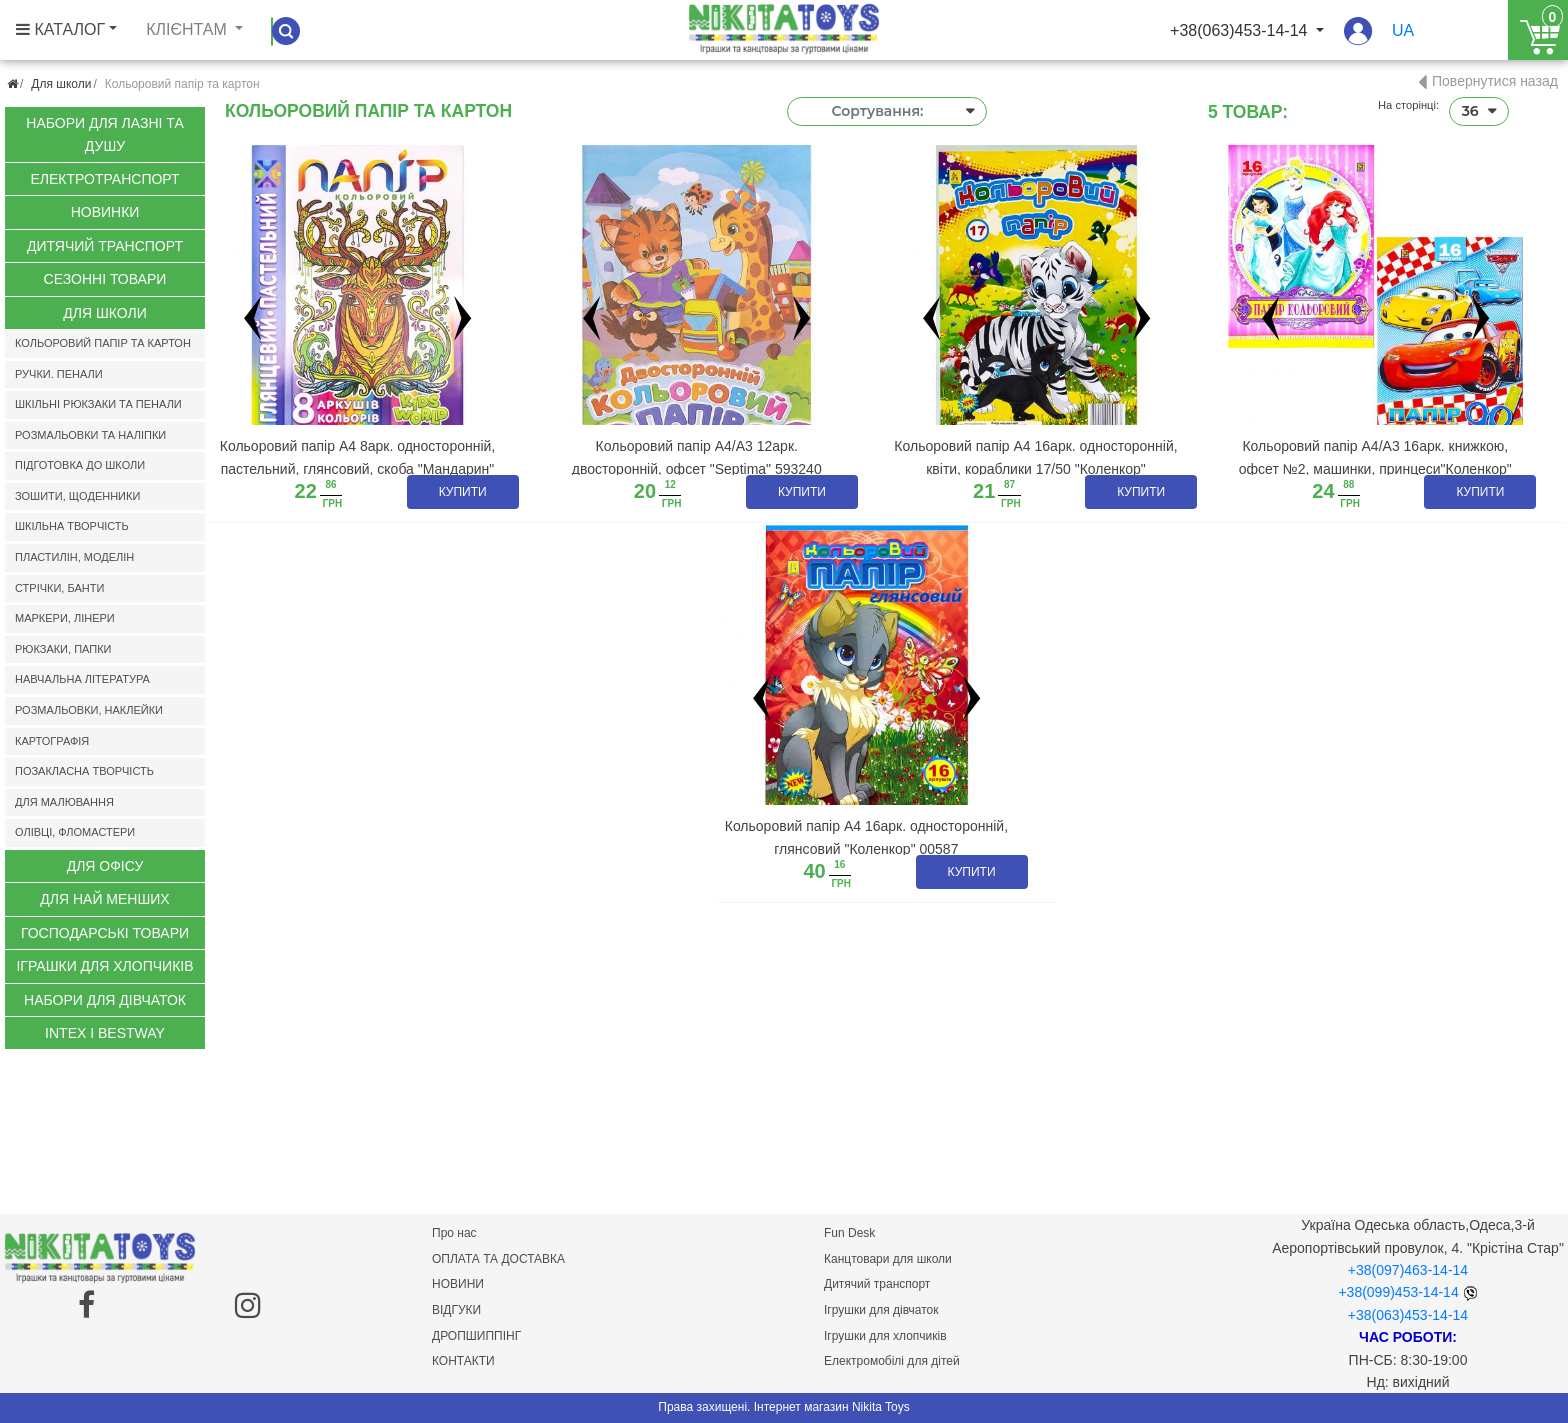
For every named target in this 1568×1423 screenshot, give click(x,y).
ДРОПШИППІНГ (476, 1336)
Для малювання (64, 802)
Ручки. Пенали (59, 374)
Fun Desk (849, 1233)
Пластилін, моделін (74, 557)
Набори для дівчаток (105, 1000)
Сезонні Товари (105, 279)
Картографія (52, 741)
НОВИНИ (458, 1284)
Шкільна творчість (72, 526)
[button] (1358, 40)
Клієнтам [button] (188, 29)
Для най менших (104, 899)
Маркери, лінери (65, 618)
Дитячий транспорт (105, 246)
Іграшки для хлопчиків (104, 966)
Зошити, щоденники (77, 496)
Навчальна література (82, 679)
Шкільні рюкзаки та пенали (98, 404)
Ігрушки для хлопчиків (885, 1336)
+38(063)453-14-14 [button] (1241, 30)
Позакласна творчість (84, 771)
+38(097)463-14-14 (1408, 1270)
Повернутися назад (1495, 81)
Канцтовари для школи (888, 1259)
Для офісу (105, 866)
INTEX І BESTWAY (105, 1033)
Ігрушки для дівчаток (881, 1310)
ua (1403, 30)
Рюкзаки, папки (63, 649)
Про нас (454, 1233)
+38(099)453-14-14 (1398, 1292)
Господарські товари (105, 933)
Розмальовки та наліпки (90, 435)
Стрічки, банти (59, 588)
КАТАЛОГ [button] (60, 29)
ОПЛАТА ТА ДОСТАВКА (498, 1259)
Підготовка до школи (80, 465)
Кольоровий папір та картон (103, 343)
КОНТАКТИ (463, 1361)
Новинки (105, 212)
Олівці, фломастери (75, 832)
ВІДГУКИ (456, 1310)
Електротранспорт (104, 179)
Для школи (61, 84)
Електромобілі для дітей (892, 1361)
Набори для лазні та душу (104, 134)
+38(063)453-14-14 (1408, 1315)
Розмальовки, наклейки (89, 710)
